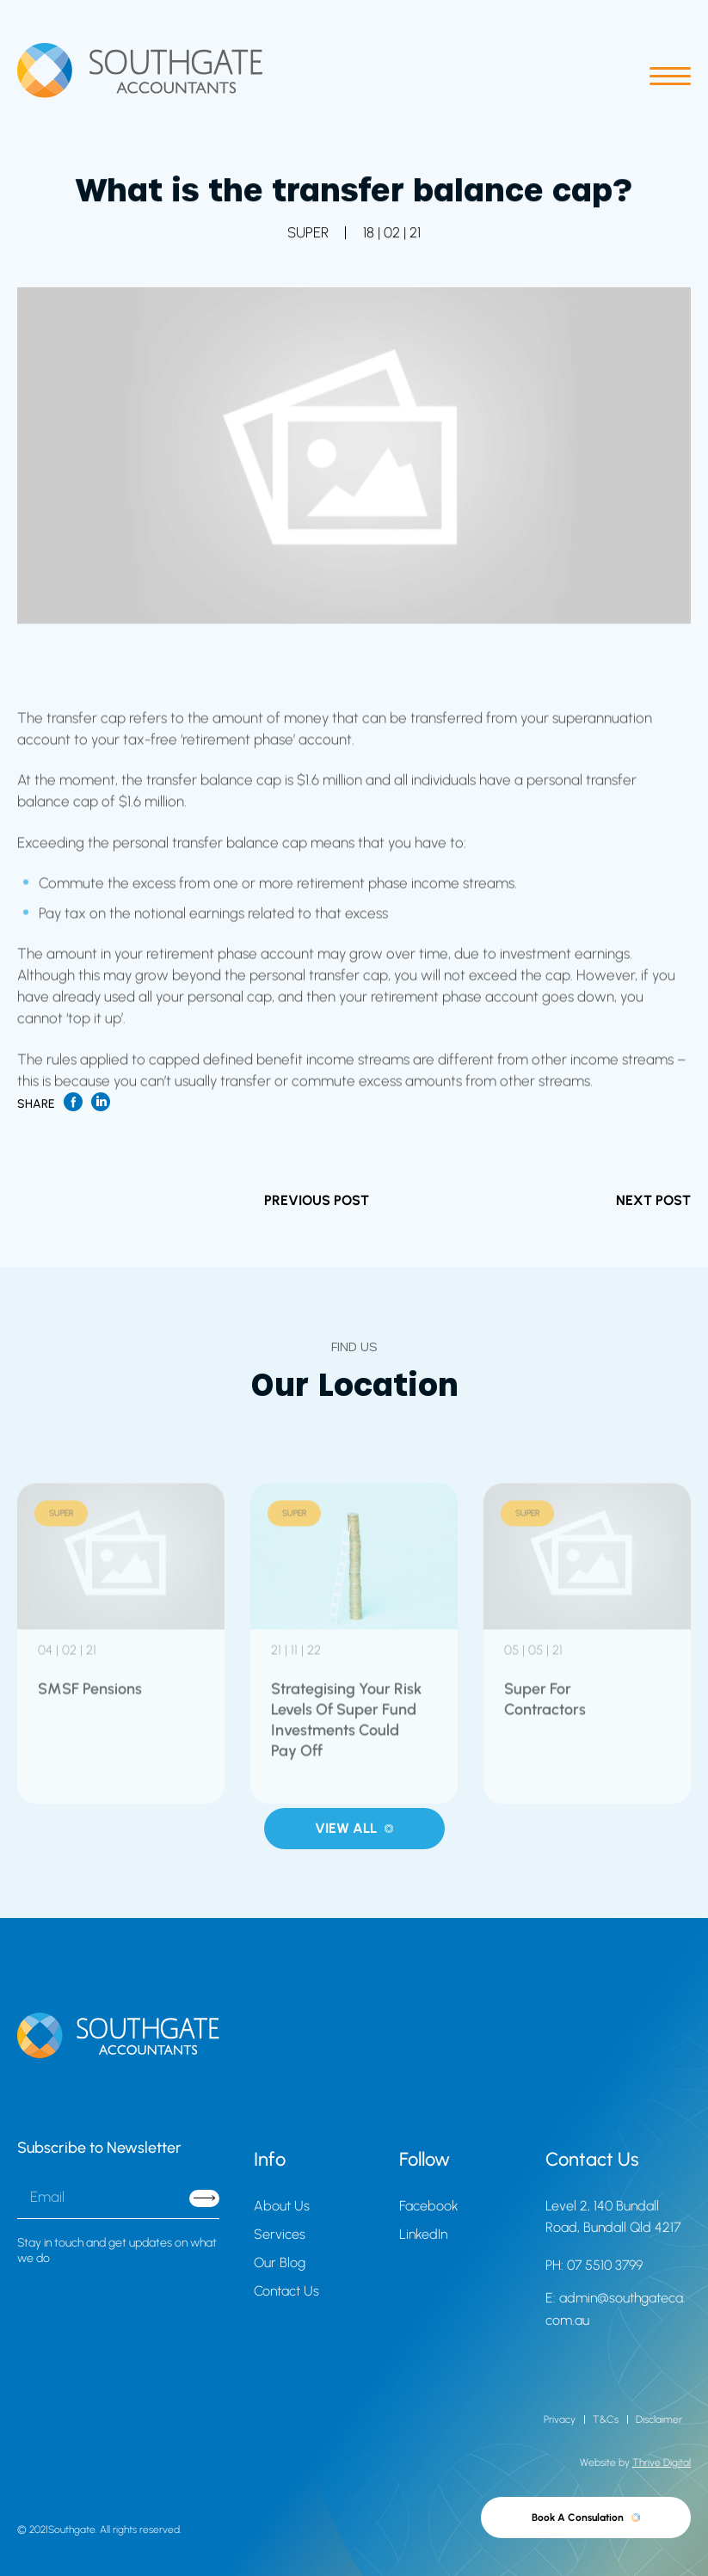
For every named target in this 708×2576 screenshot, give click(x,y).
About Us (282, 2206)
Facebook (429, 2206)
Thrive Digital (661, 2462)
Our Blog (279, 2262)
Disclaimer (659, 2419)
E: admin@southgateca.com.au (615, 2309)
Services (279, 2234)
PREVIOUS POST (316, 1200)
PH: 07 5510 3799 (594, 2265)
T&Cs (606, 2419)
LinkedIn (423, 2234)
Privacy (560, 2419)
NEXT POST (653, 1200)
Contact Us (286, 2291)
